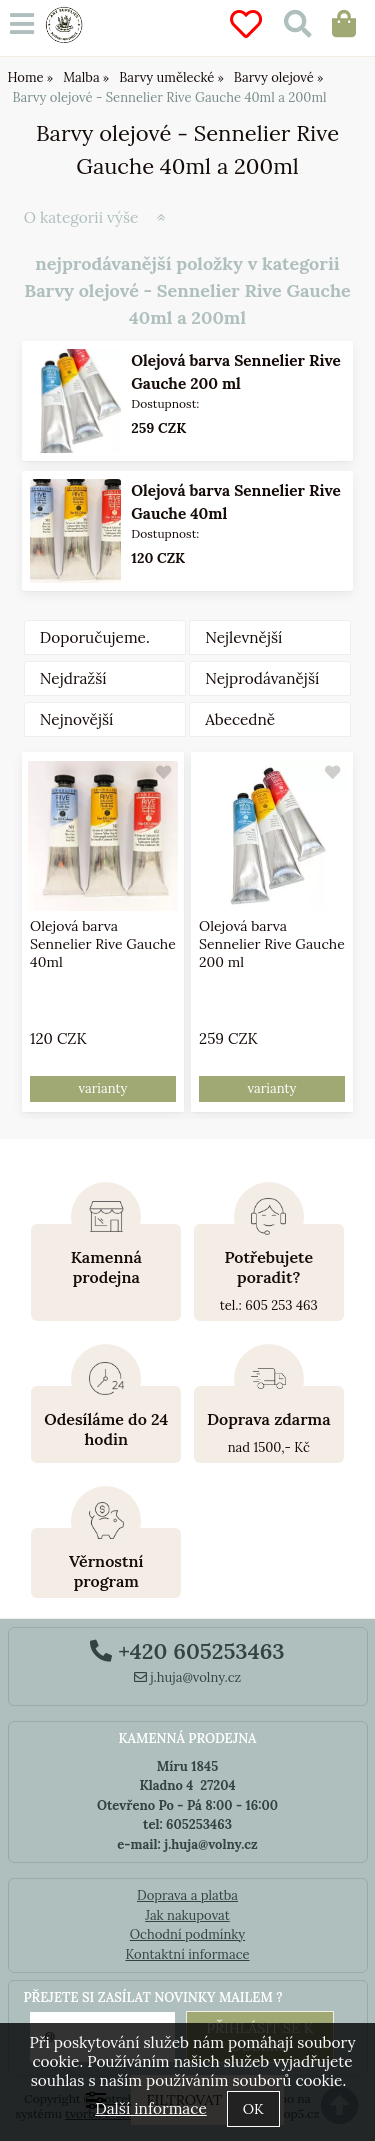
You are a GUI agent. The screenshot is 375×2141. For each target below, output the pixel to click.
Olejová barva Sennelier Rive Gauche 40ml (103, 944)
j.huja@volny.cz (188, 1677)
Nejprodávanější (262, 678)
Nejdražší (73, 678)
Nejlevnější (243, 637)
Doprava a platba (187, 1895)
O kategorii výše (81, 217)
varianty (103, 1088)
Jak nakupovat (187, 1915)
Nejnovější (77, 719)
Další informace (150, 2108)
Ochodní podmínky (187, 1934)
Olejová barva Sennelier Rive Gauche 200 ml (272, 944)
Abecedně (240, 719)
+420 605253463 (187, 1651)
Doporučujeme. (95, 637)
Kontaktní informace (187, 1954)
